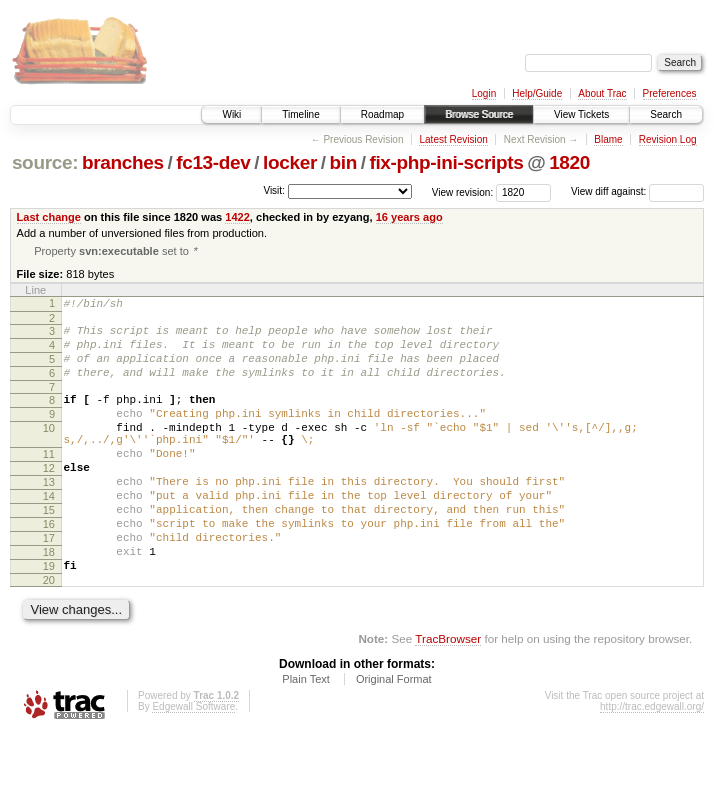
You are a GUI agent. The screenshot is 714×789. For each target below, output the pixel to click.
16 (49, 568)
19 (49, 619)
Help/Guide (537, 93)
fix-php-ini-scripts (446, 162)
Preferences (670, 93)
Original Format (394, 735)
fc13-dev (213, 162)
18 (49, 602)
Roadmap (382, 114)
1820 (569, 162)
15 (49, 551)
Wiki (231, 114)
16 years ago (409, 217)
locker (290, 162)
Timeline (300, 114)
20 (49, 636)
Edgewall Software (193, 762)
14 (49, 534)
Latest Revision (453, 139)
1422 (237, 217)
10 (49, 451)
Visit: (274, 190)
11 (49, 483)
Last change (49, 217)
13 (49, 517)
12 (49, 500)
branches (123, 162)
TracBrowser (448, 694)
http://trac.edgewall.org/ (652, 762)
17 (49, 585)
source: (45, 162)
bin (342, 162)
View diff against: (637, 191)
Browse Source (479, 114)
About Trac (602, 93)
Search (666, 114)
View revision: (463, 191)
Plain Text (306, 735)
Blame (608, 139)
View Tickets (581, 114)
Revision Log (668, 139)
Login (484, 93)
